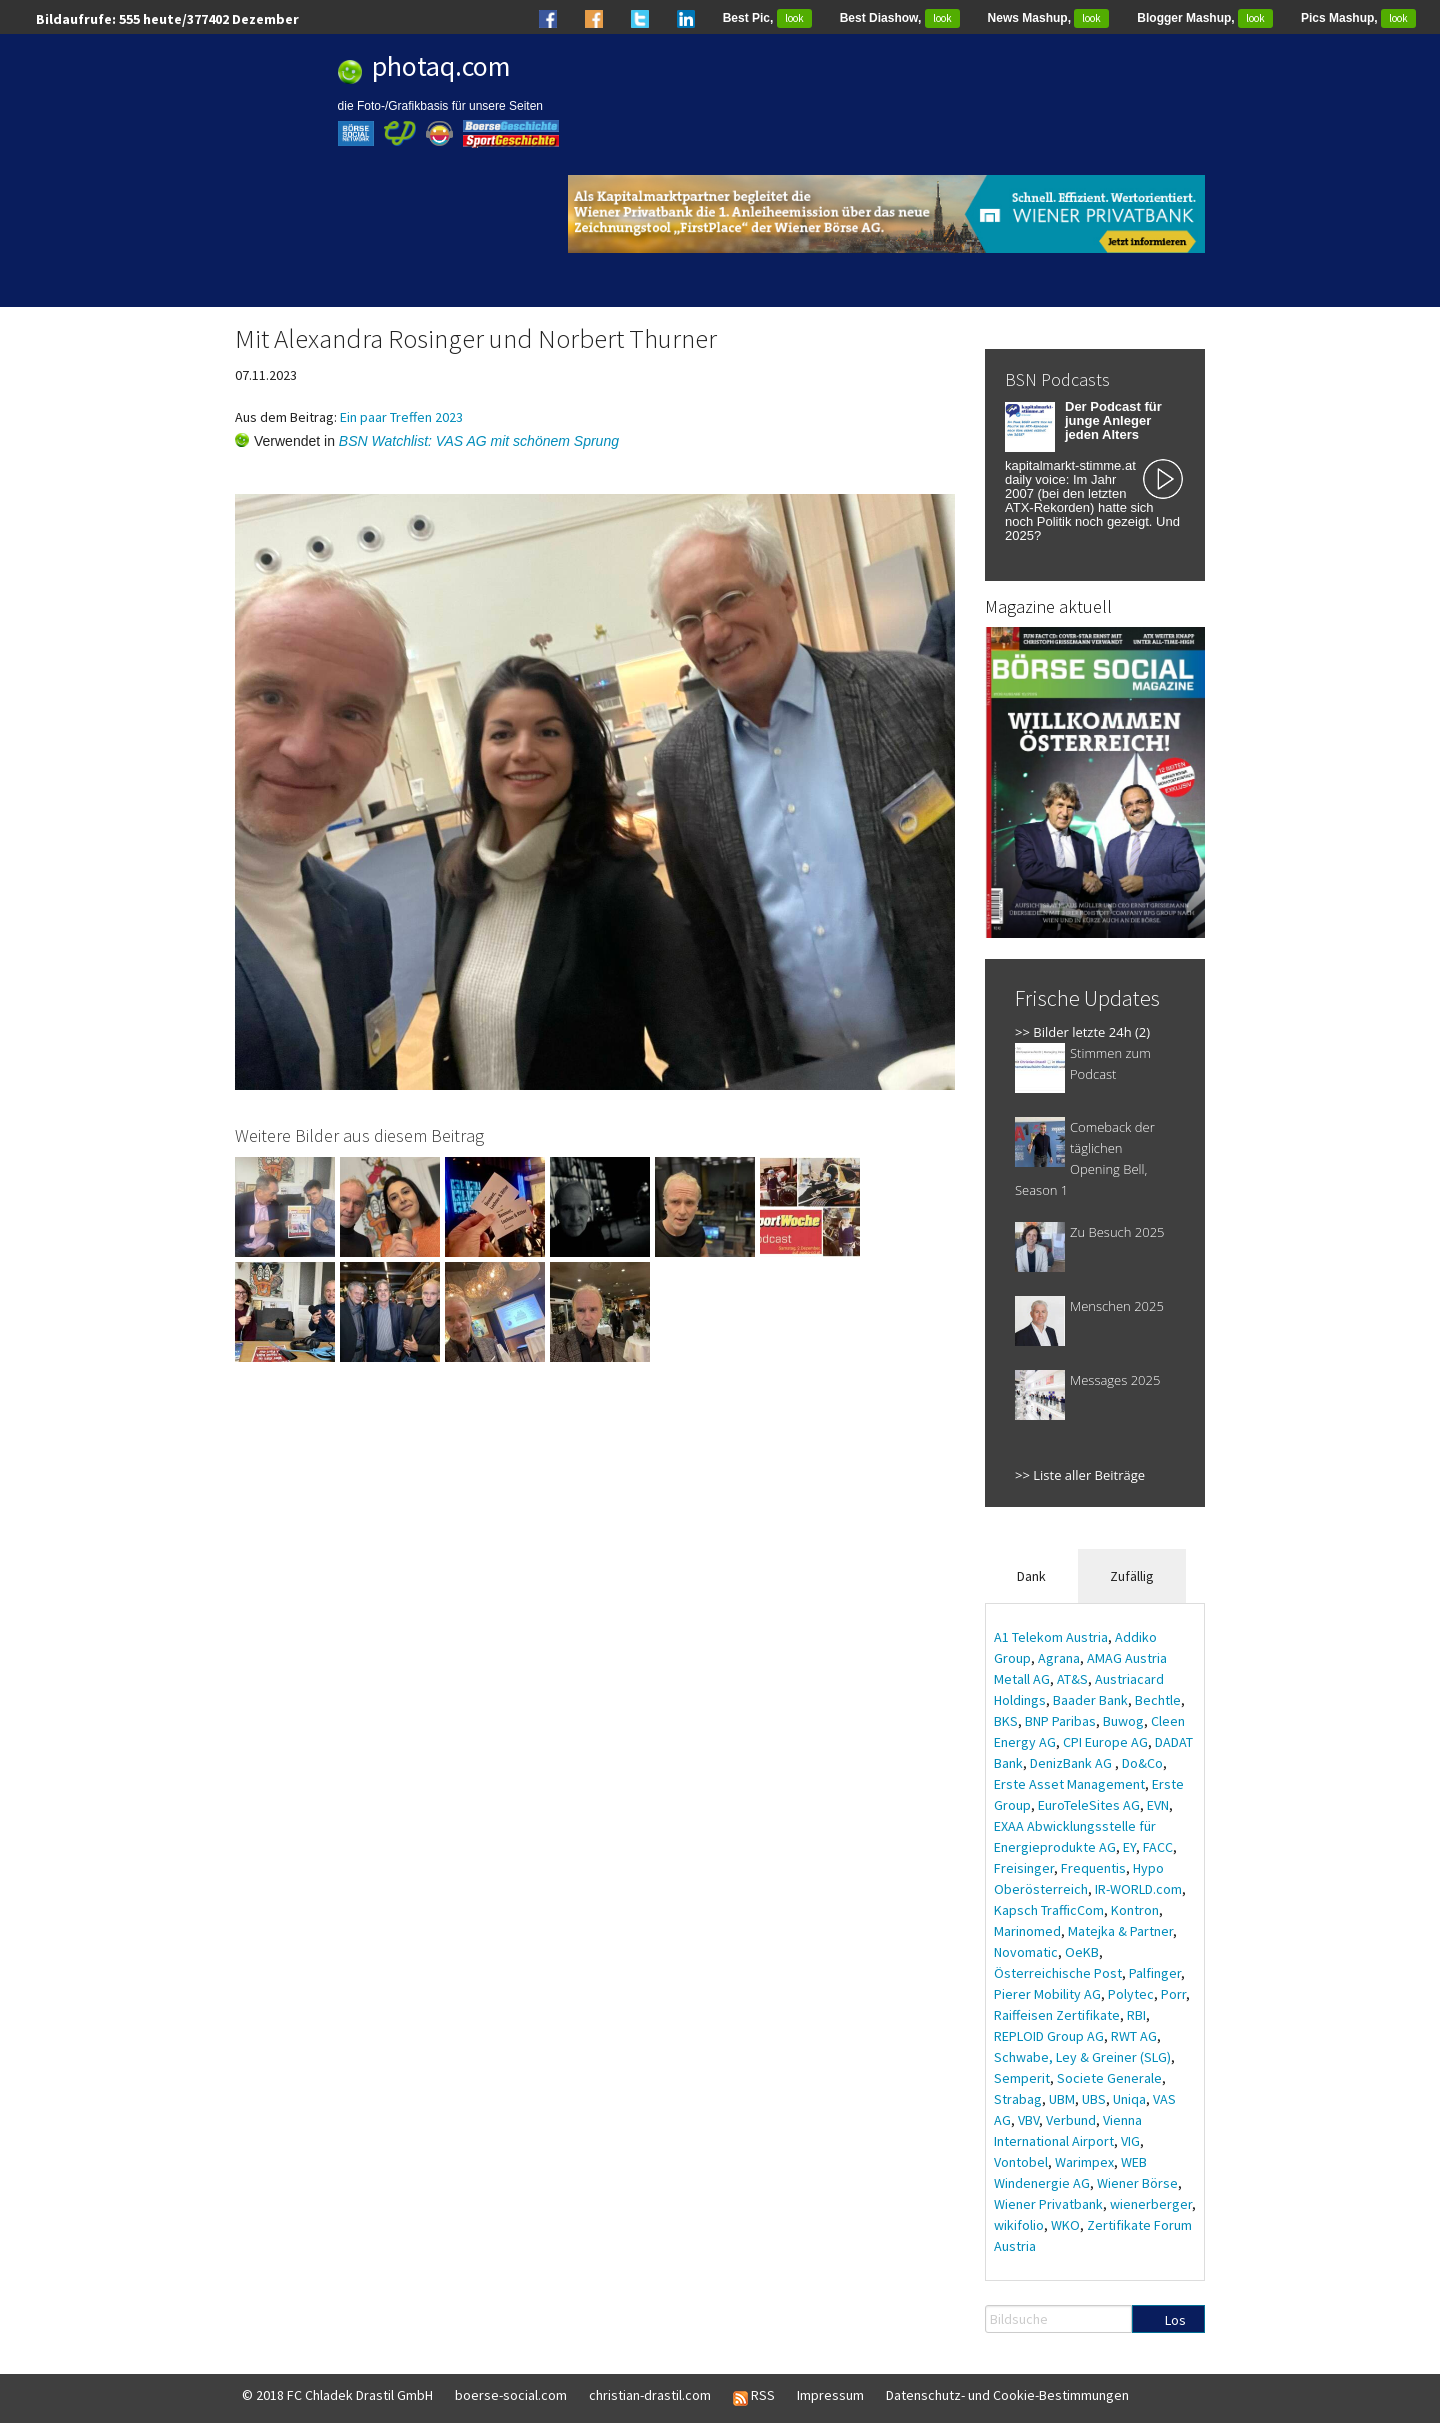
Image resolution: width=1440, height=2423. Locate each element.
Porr (1173, 1994)
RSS (754, 2396)
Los (1175, 2320)
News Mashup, (1049, 18)
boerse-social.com (511, 2395)
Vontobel (1021, 2162)
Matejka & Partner (1120, 1931)
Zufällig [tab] (1132, 1576)
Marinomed (1027, 1931)
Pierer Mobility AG (1047, 1994)
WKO (1065, 2225)
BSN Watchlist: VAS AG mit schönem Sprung (479, 441)
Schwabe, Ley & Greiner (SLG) (1082, 2057)
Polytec (1131, 1994)
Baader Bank (1090, 1700)
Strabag (1018, 2099)
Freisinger (1024, 1868)
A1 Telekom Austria (1051, 1637)
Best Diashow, (900, 18)
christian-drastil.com (650, 2395)
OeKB (1082, 1952)
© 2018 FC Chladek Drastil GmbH (337, 2395)
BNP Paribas (1060, 1721)
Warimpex (1084, 2162)
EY (1129, 1847)
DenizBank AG (1072, 1763)
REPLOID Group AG (1049, 2036)
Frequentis (1093, 1868)
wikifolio (1019, 2225)
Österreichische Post (1058, 1973)
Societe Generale (1109, 2078)
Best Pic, (767, 18)
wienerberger (1151, 2204)
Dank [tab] (1031, 1576)
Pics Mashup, (1358, 18)
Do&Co (1142, 1763)
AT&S (1072, 1679)
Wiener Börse (1137, 2183)
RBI (1136, 2015)
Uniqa (1129, 2099)
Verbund (1071, 2120)
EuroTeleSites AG (1089, 1805)
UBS (1094, 2099)
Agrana (1059, 1658)
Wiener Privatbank (1048, 2204)
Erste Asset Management (1069, 1784)
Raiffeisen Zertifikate (1057, 2015)
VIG (1130, 2141)
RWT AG (1134, 2036)
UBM (1062, 2099)
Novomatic (1026, 1952)
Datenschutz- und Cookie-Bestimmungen (1007, 2395)
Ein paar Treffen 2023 (401, 417)
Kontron (1135, 1910)
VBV (1028, 2120)
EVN (1158, 1805)
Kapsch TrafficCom (1049, 1910)
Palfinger (1155, 1973)
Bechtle (1158, 1700)
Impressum (830, 2395)
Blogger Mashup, (1205, 18)
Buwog (1123, 1721)
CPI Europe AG (1105, 1742)
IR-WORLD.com (1138, 1889)
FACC (1158, 1847)
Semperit (1022, 2078)
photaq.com (441, 66)
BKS (1006, 1721)
